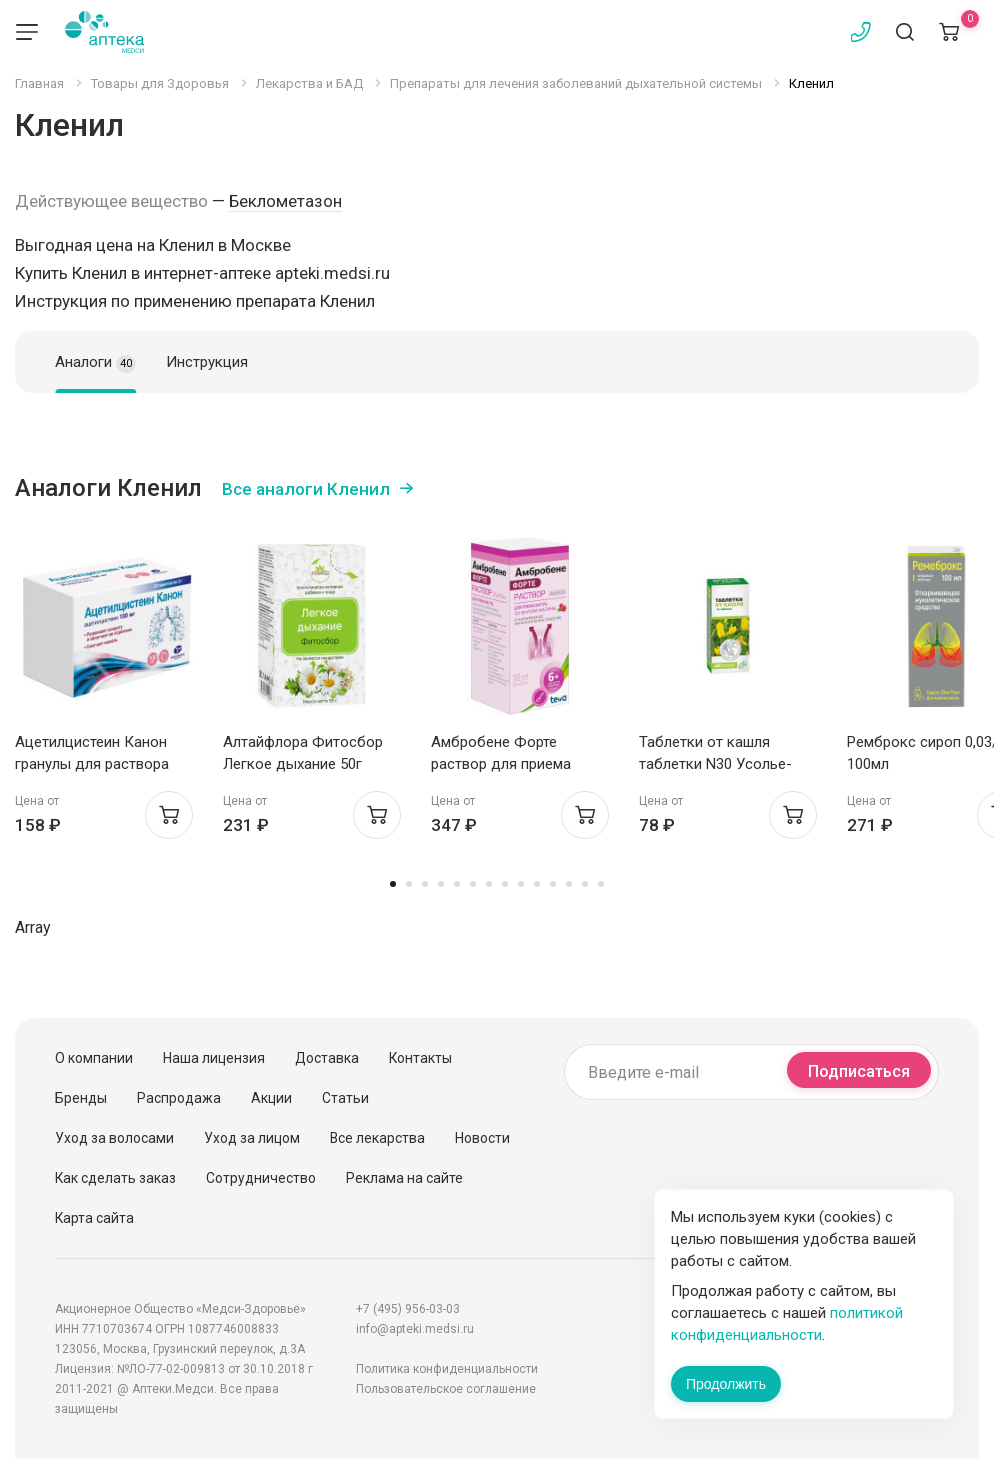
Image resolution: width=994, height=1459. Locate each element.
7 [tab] (489, 884)
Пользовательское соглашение (446, 1389)
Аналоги (95, 363)
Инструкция (207, 362)
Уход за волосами (114, 1138)
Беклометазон (285, 201)
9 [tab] (521, 884)
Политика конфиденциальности (447, 1369)
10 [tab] (537, 884)
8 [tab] (505, 884)
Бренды (81, 1098)
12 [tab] (569, 884)
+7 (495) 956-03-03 (408, 1309)
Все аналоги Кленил (306, 489)
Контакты (420, 1058)
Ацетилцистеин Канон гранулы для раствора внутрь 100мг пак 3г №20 (100, 764)
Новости (482, 1138)
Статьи (345, 1098)
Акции (271, 1098)
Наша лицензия (214, 1058)
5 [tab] (457, 884)
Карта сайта (94, 1218)
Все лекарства (377, 1138)
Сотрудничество (261, 1178)
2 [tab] (409, 884)
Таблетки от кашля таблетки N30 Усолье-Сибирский (715, 764)
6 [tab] (473, 884)
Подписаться (859, 1071)
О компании (94, 1058)
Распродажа (179, 1098)
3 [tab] (425, 884)
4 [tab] (441, 884)
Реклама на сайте (404, 1178)
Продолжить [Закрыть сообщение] (726, 1384)
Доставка (327, 1058)
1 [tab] (393, 884)
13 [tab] (585, 884)
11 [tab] (553, 884)
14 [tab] (601, 884)
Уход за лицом (252, 1138)
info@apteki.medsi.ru (415, 1329)
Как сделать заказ (115, 1178)
